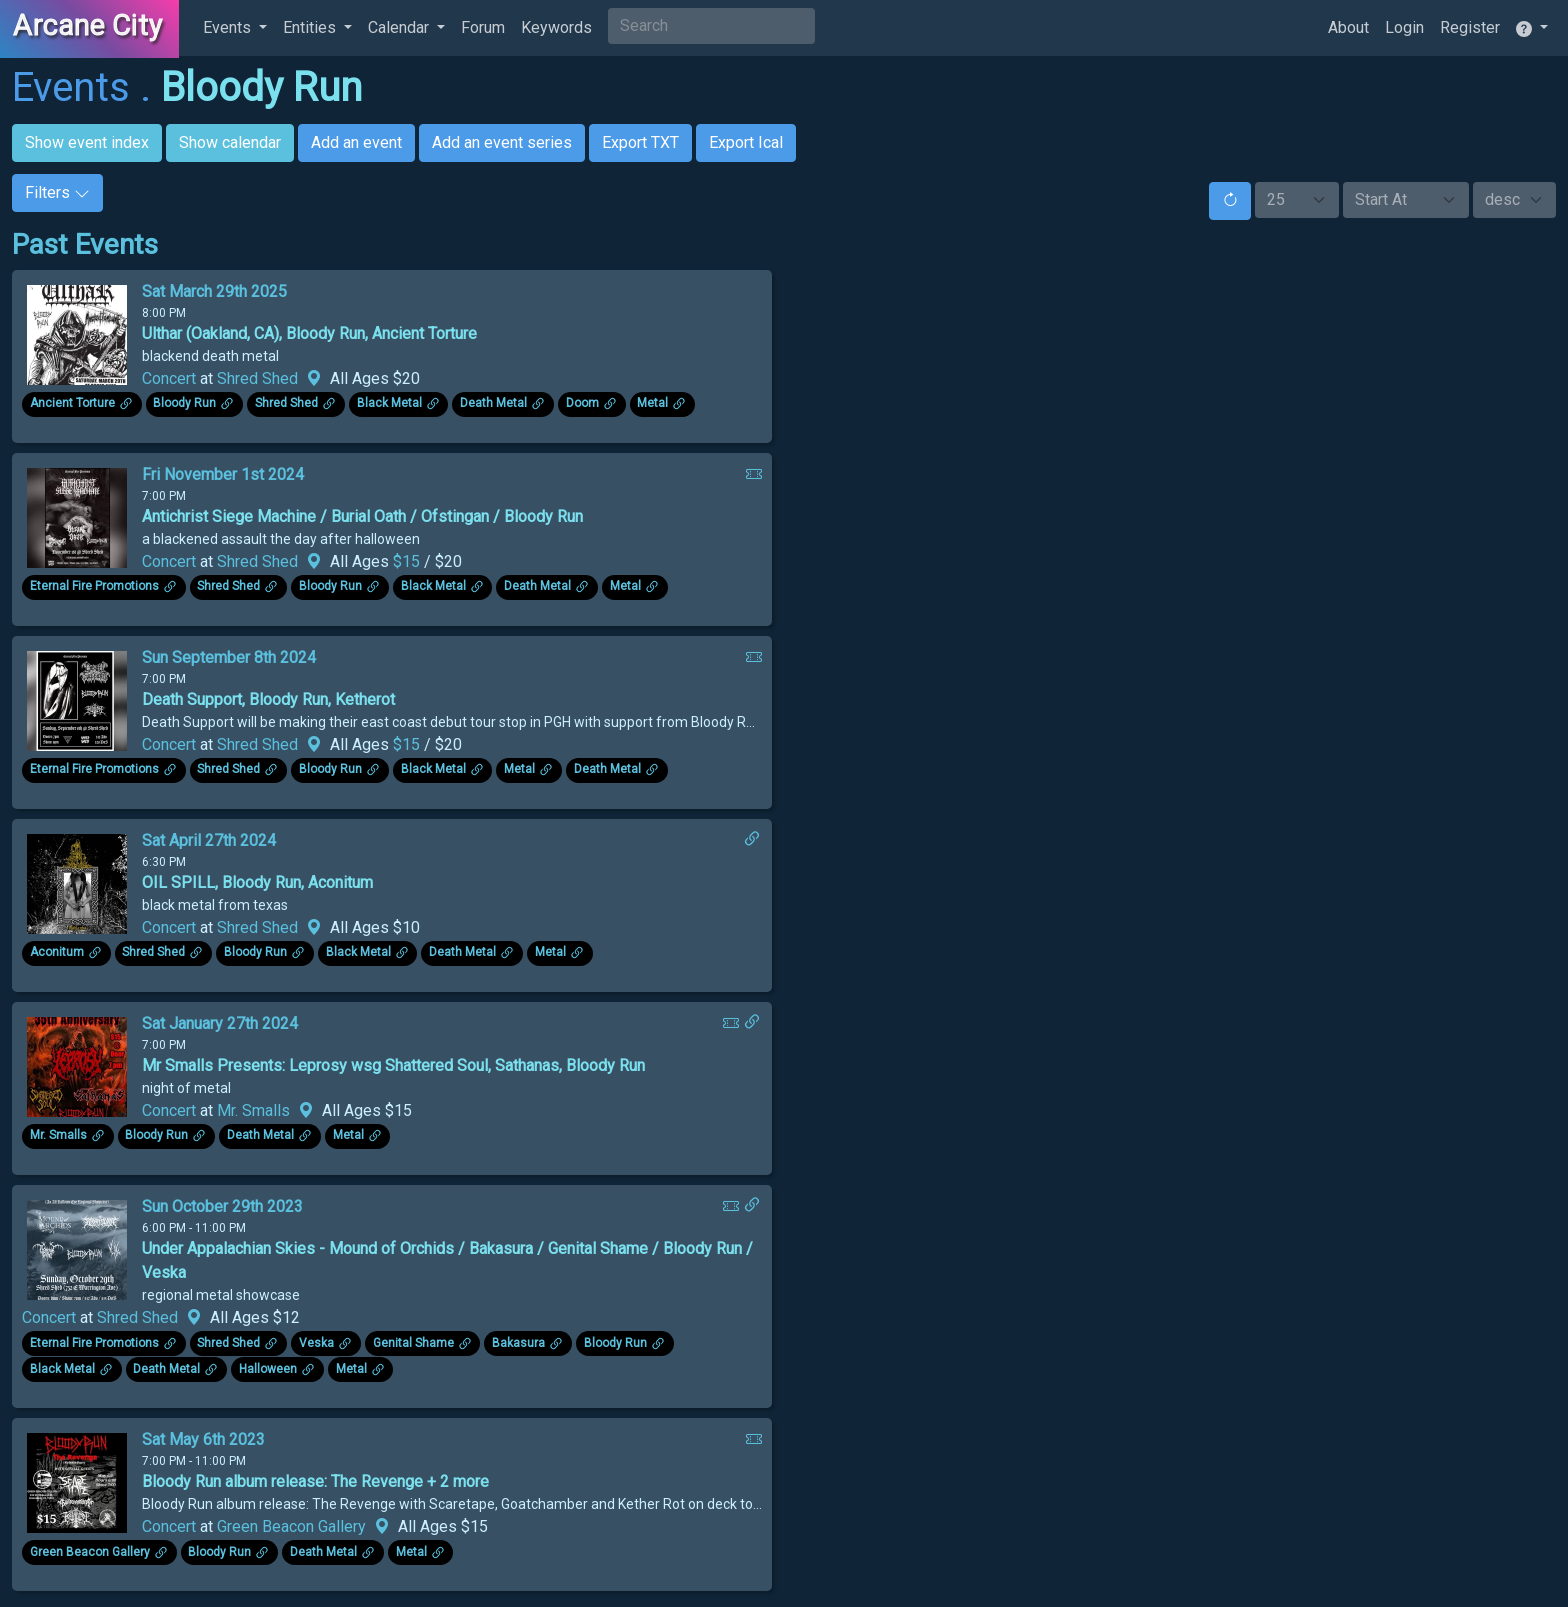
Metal (652, 404)
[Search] (711, 26)
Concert (169, 378)
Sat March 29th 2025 (214, 291)
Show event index (87, 142)
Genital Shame (413, 1343)
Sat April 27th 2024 (209, 840)
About (1348, 27)
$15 (408, 561)
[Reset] (1230, 201)
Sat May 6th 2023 (203, 1439)
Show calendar (230, 142)
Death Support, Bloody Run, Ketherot (268, 699)
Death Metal (493, 404)
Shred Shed (257, 378)
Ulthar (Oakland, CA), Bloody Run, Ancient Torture (309, 333)
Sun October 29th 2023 (222, 1206)
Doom (582, 404)
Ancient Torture (72, 404)
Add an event (356, 142)
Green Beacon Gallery (291, 1526)
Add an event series (502, 142)
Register (1470, 27)
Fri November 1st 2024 (223, 474)
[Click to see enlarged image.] (77, 333)
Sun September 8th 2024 (229, 657)
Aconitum (57, 953)
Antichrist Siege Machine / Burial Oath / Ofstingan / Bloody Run (362, 516)
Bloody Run (261, 87)
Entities (311, 27)
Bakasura (518, 1343)
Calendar (400, 27)
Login (1404, 27)
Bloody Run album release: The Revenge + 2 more (315, 1481)
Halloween (268, 1369)
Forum (483, 27)
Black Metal (389, 404)
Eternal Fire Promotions (94, 587)
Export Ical (746, 142)
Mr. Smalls (253, 1110)
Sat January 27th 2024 (220, 1023)
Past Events (85, 244)
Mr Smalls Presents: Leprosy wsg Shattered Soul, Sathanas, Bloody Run (393, 1065)
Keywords (556, 27)
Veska (316, 1343)
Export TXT (640, 142)
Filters (57, 192)
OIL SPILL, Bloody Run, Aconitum (257, 882)
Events (229, 27)
